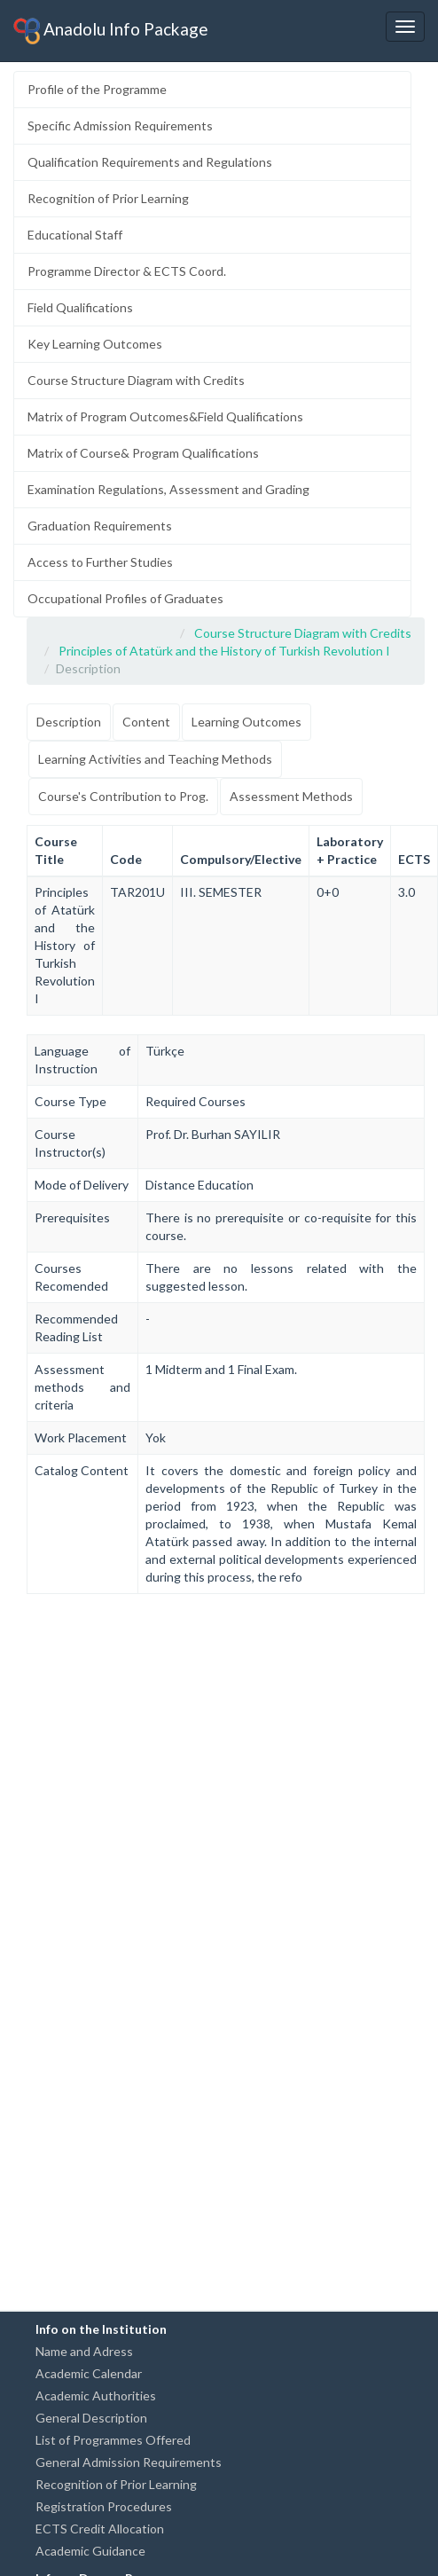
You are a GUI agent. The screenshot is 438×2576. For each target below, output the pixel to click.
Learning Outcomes (246, 721)
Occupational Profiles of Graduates (125, 598)
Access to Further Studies (100, 561)
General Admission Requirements (128, 2462)
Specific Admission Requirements (120, 125)
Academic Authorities (95, 2395)
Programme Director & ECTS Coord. (126, 271)
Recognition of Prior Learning (108, 198)
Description (68, 721)
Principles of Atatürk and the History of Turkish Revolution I (224, 650)
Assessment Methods (291, 796)
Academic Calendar (88, 2373)
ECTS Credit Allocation (99, 2528)
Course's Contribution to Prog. (123, 796)
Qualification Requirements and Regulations (149, 161)
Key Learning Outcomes (94, 343)
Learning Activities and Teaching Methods (155, 758)
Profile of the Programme (97, 89)
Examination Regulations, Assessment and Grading (168, 489)
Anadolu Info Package (110, 31)
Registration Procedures (103, 2506)
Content (146, 721)
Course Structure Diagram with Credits (136, 380)
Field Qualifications (80, 307)
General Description (91, 2417)
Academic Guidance (90, 2550)
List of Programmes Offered (113, 2439)
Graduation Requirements (99, 525)
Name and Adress (84, 2351)
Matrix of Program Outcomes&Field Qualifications (165, 416)
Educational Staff (74, 234)
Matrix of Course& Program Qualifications (143, 452)
